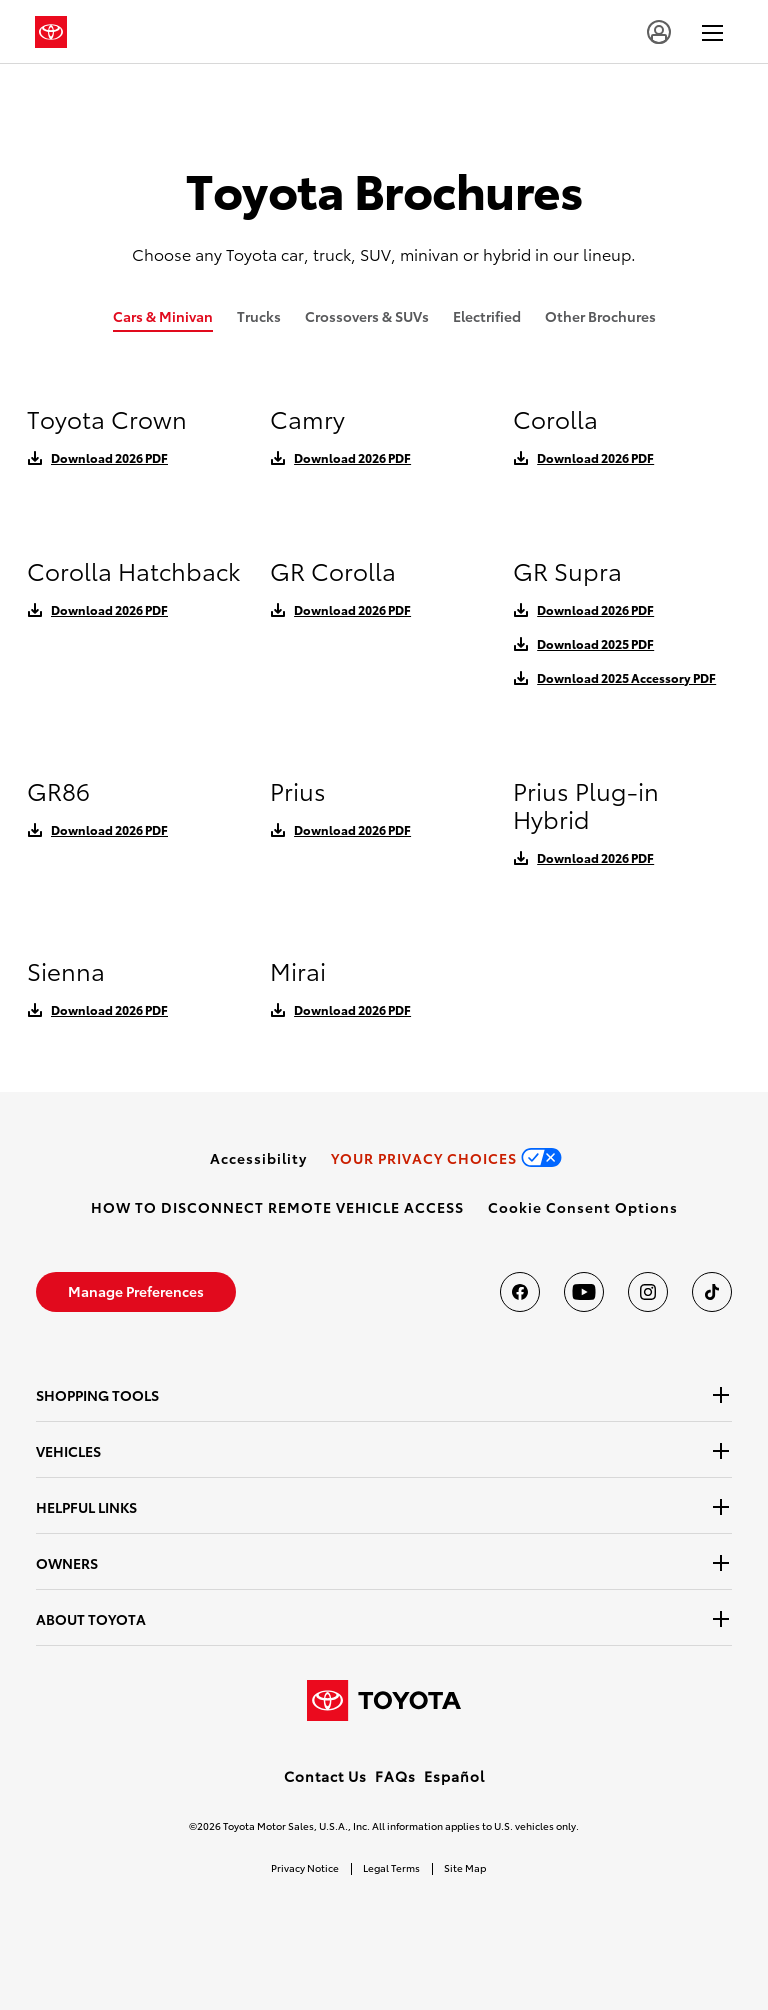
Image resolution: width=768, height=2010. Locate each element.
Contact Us (325, 1776)
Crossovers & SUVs (367, 316)
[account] (659, 32)
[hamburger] (712, 32)
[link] (258, 1158)
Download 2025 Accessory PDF (626, 677)
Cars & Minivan (163, 316)
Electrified (487, 316)
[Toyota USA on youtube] (584, 1292)
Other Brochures (600, 316)
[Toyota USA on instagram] (648, 1292)
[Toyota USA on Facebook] (520, 1292)
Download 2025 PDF (595, 643)
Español (454, 1776)
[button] (583, 1207)
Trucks (259, 316)
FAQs (395, 1776)
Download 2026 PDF (109, 457)
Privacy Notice (305, 1867)
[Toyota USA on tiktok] (712, 1292)
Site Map (465, 1867)
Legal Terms (391, 1867)
